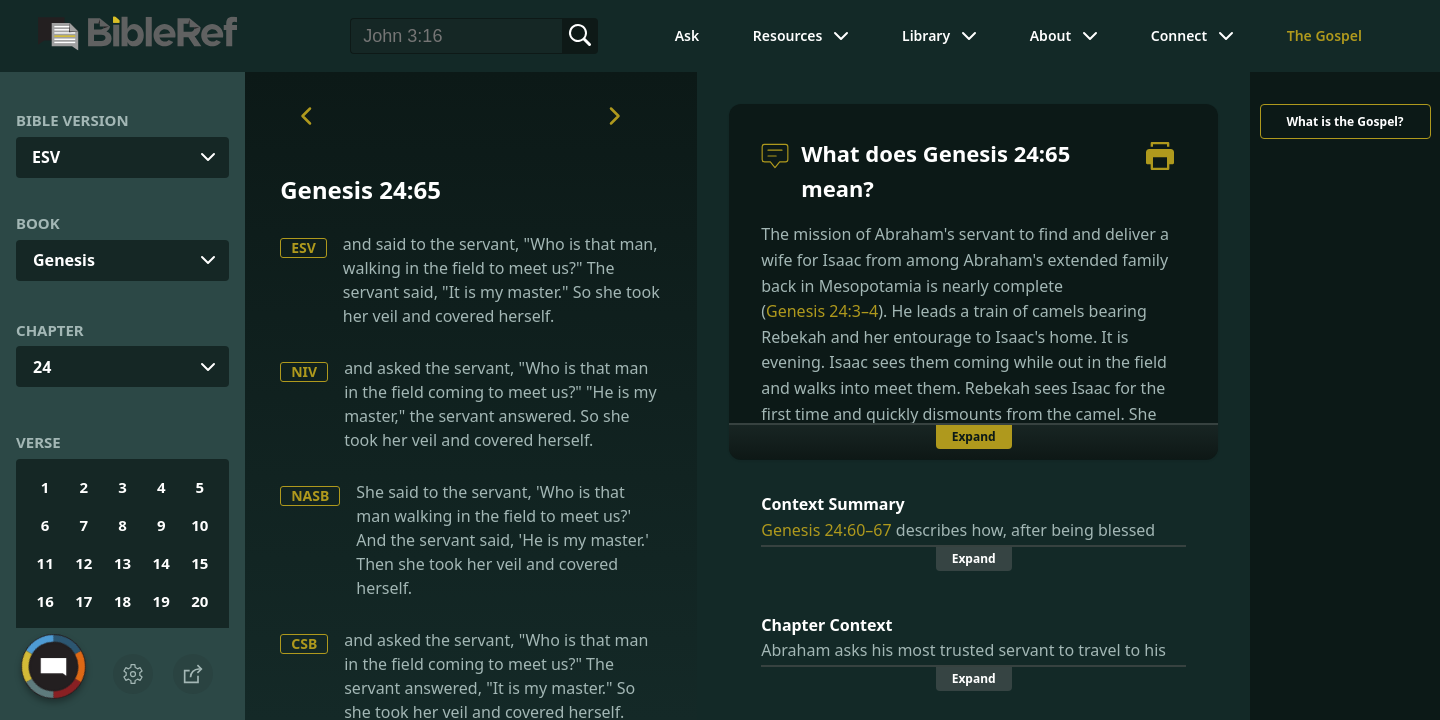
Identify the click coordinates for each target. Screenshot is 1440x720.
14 (161, 563)
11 (45, 563)
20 (199, 601)
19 (161, 601)
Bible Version (72, 120)
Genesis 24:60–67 (826, 530)
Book (38, 223)
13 (122, 563)
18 (122, 601)
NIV (304, 371)
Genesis (64, 260)
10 (199, 525)
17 (83, 601)
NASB (310, 495)
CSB (304, 643)
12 (83, 563)
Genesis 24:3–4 (822, 311)
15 (199, 563)
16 (45, 601)
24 (42, 367)
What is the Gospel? (1344, 121)
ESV (303, 247)
